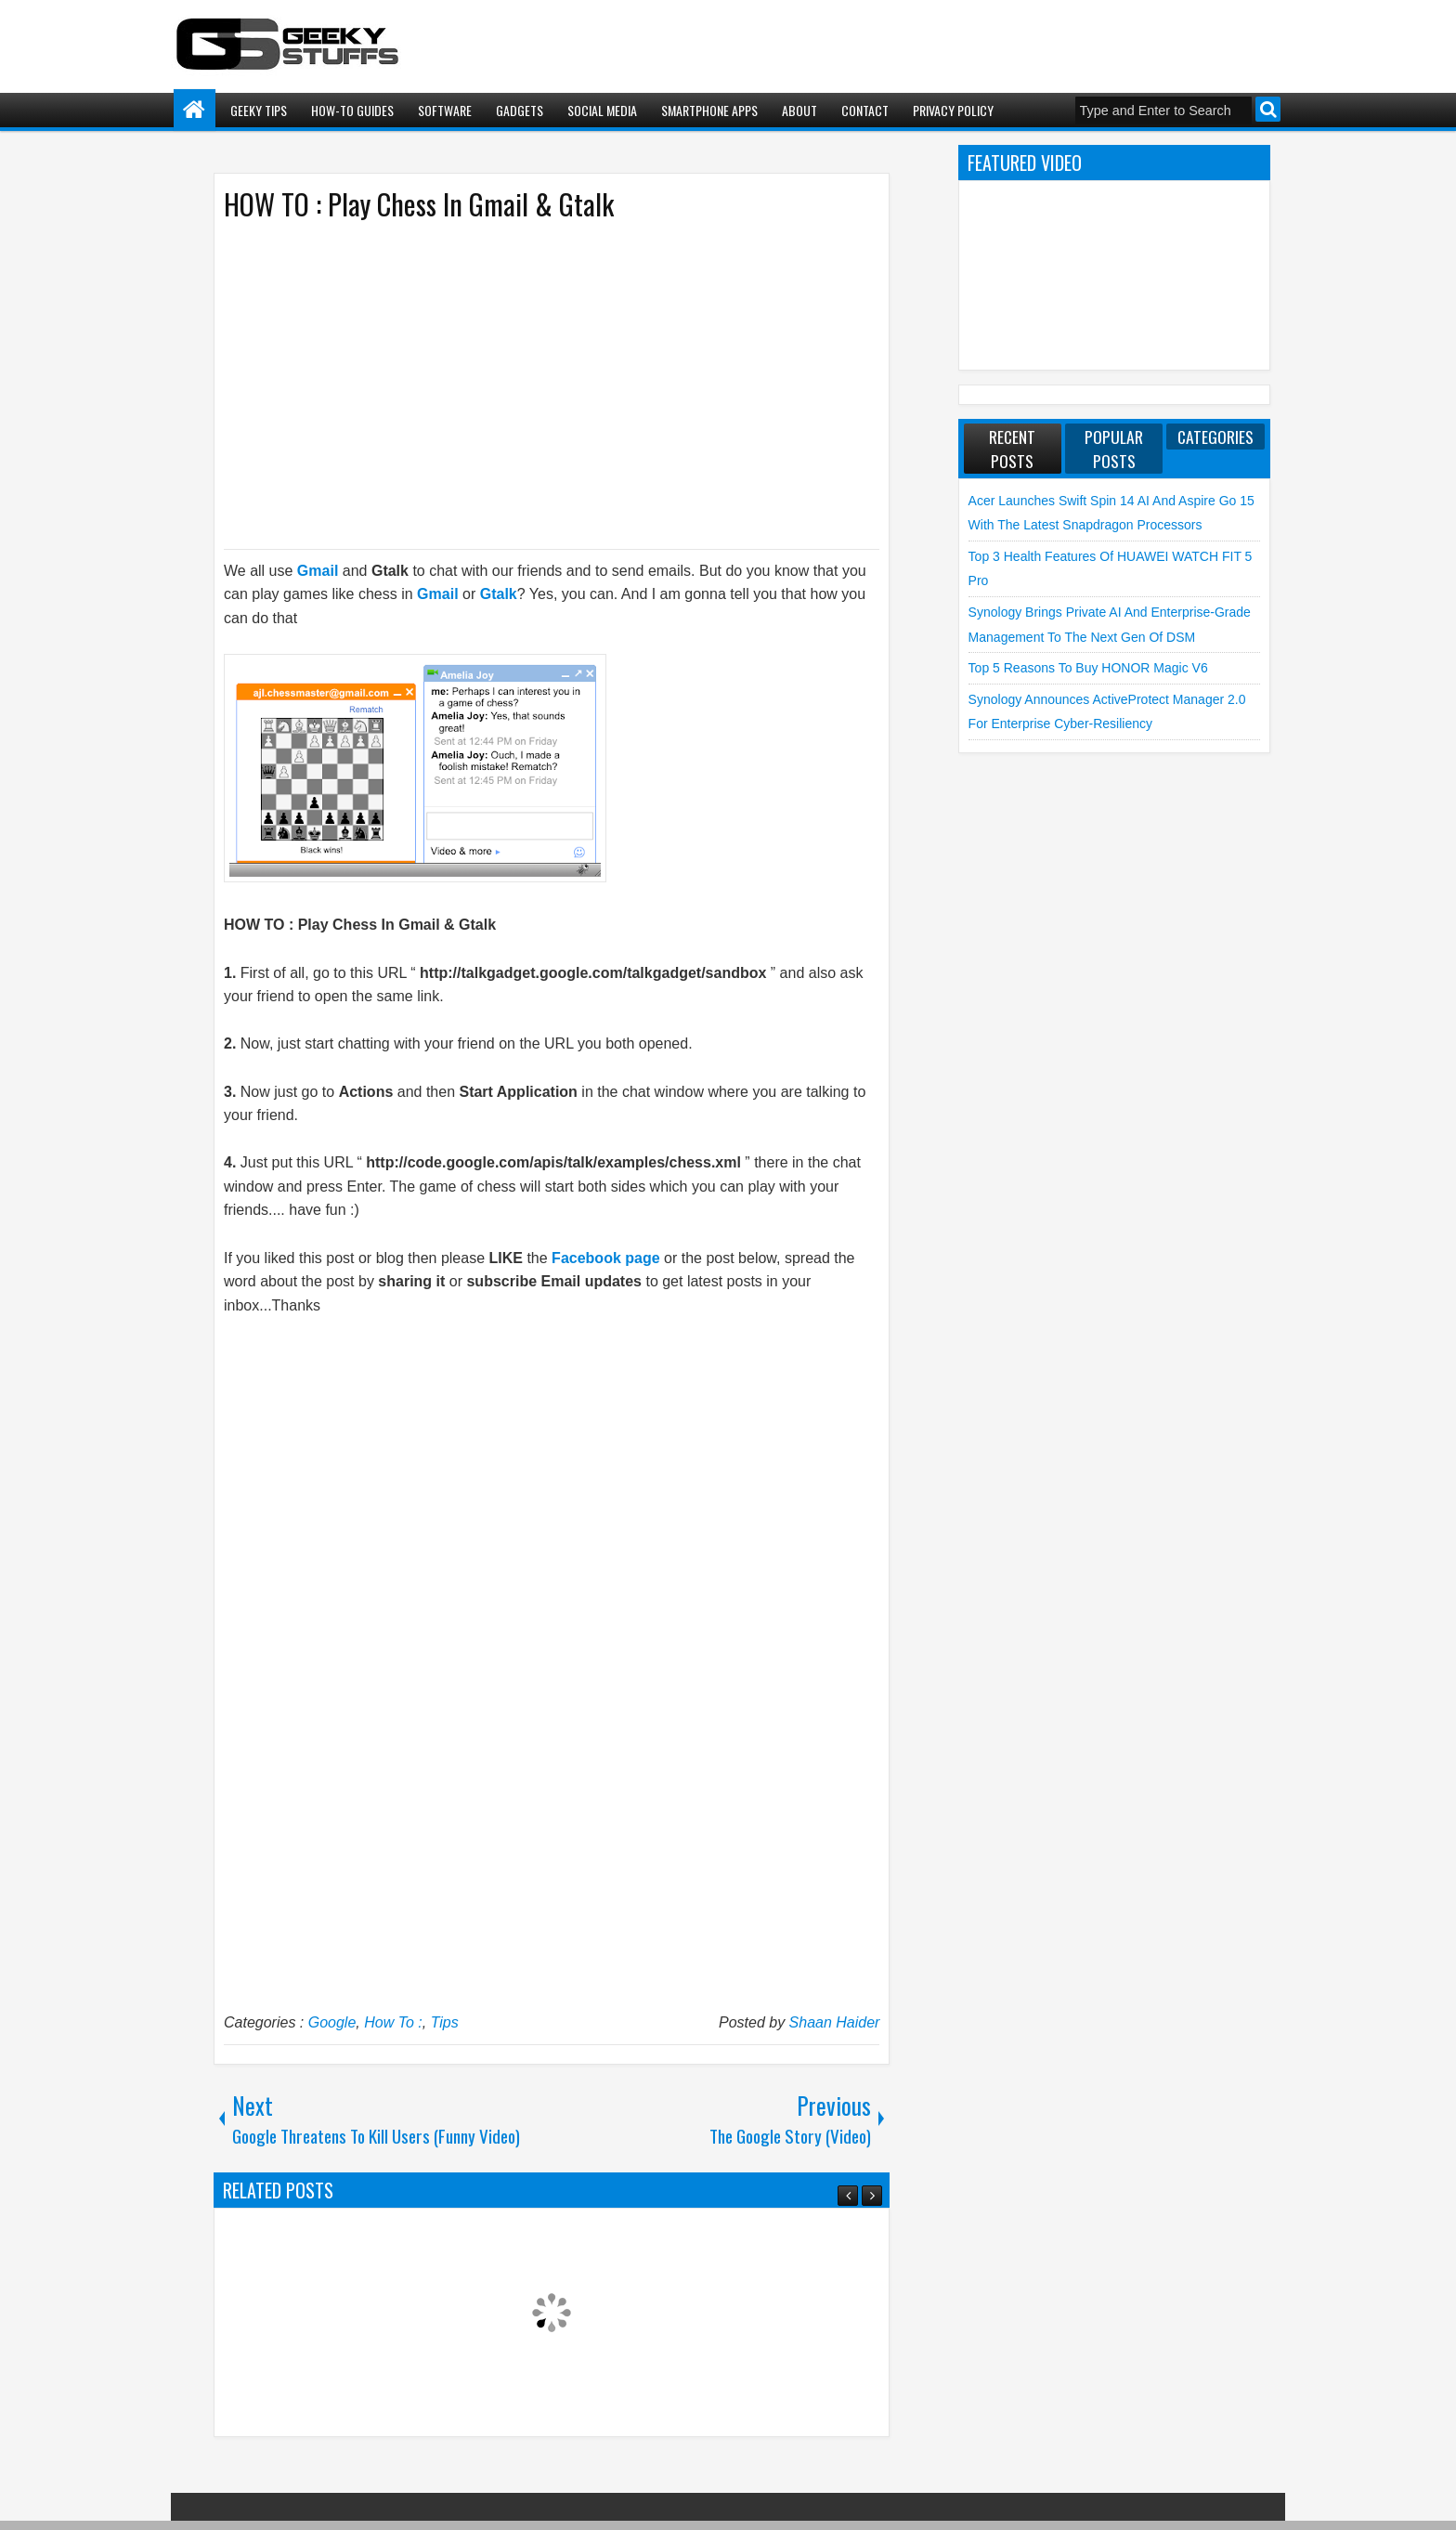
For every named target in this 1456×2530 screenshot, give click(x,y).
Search (1267, 109)
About (799, 110)
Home (194, 110)
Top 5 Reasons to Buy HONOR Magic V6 (1088, 667)
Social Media (602, 110)
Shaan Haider (834, 2022)
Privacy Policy (953, 110)
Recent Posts (1012, 448)
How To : (393, 2022)
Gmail (317, 571)
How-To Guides (352, 110)
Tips (445, 2022)
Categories (1215, 436)
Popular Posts (1114, 448)
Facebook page (605, 1258)
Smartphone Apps (709, 110)
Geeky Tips (258, 110)
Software (445, 110)
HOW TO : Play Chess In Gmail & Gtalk (419, 204)
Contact (865, 110)
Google (332, 2022)
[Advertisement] (533, 384)
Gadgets (519, 110)
